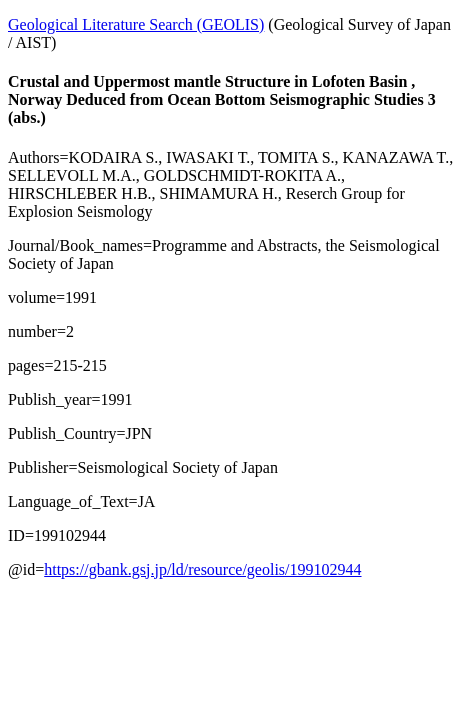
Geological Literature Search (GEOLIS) (136, 24)
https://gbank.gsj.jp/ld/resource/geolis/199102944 (202, 569)
